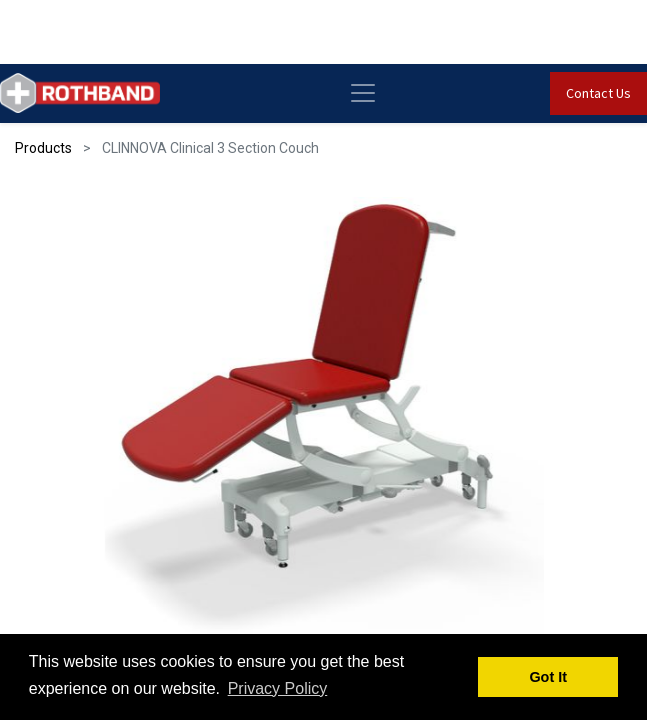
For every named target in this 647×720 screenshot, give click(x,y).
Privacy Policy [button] (278, 688)
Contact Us (598, 93)
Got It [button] (548, 677)
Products (43, 148)
